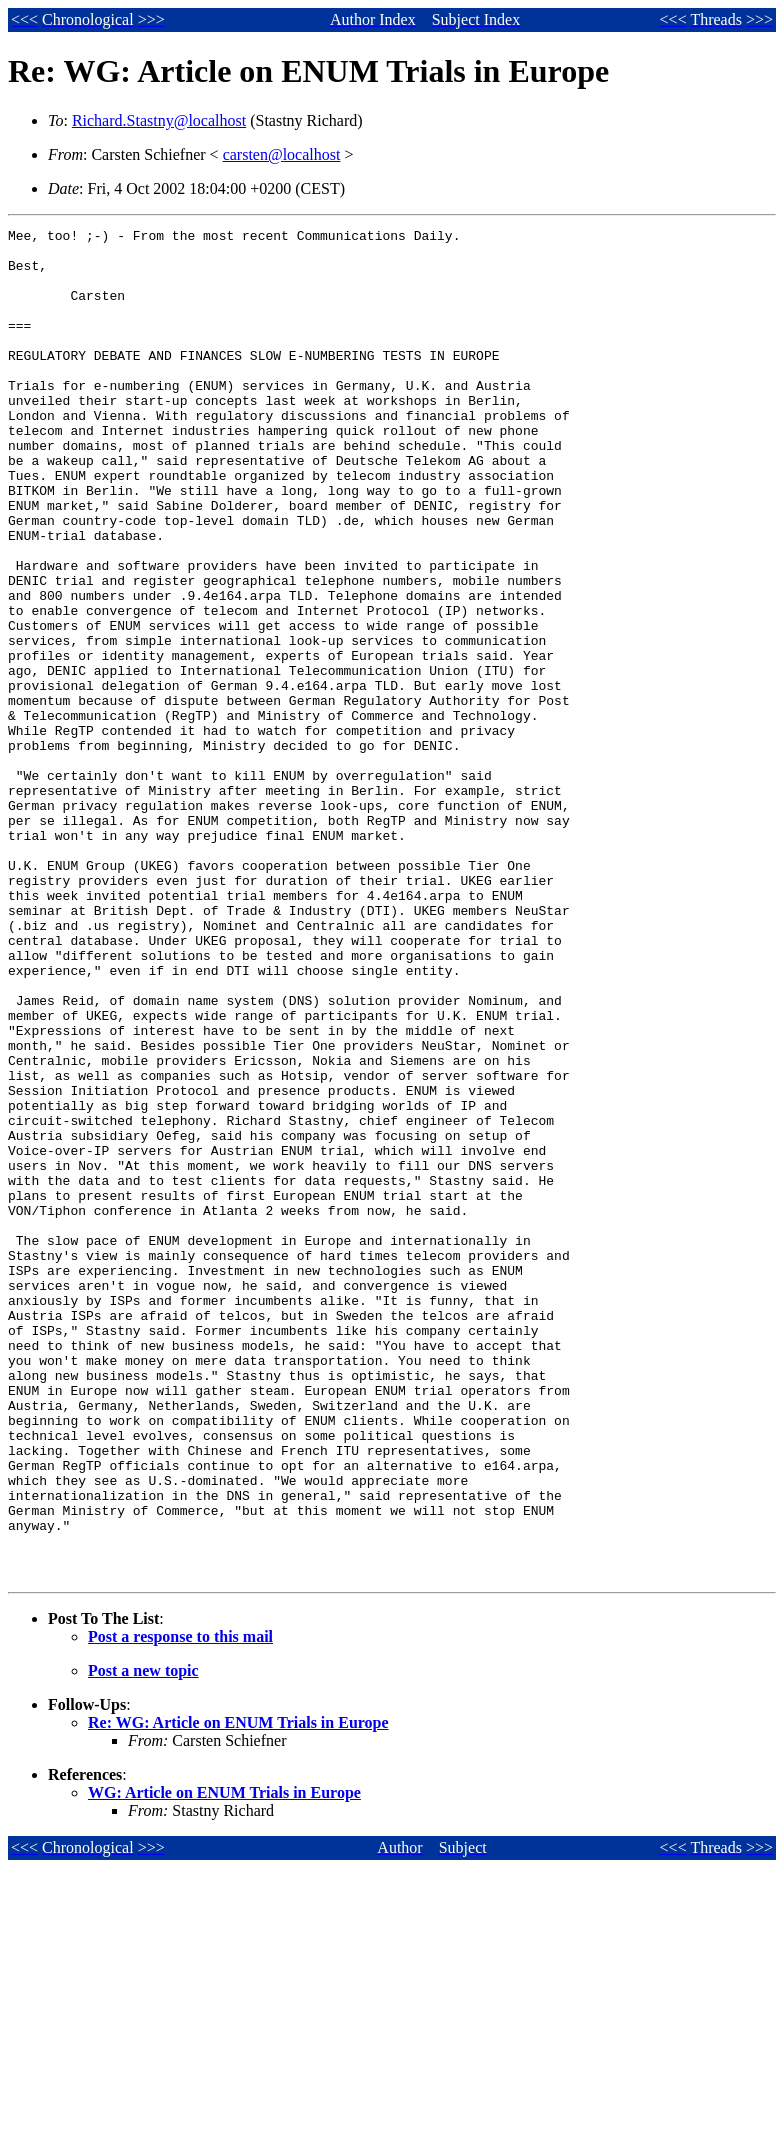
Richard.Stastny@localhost (159, 120)
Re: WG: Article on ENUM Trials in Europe (238, 1992)
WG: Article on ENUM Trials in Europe (224, 2062)
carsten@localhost (282, 154)
